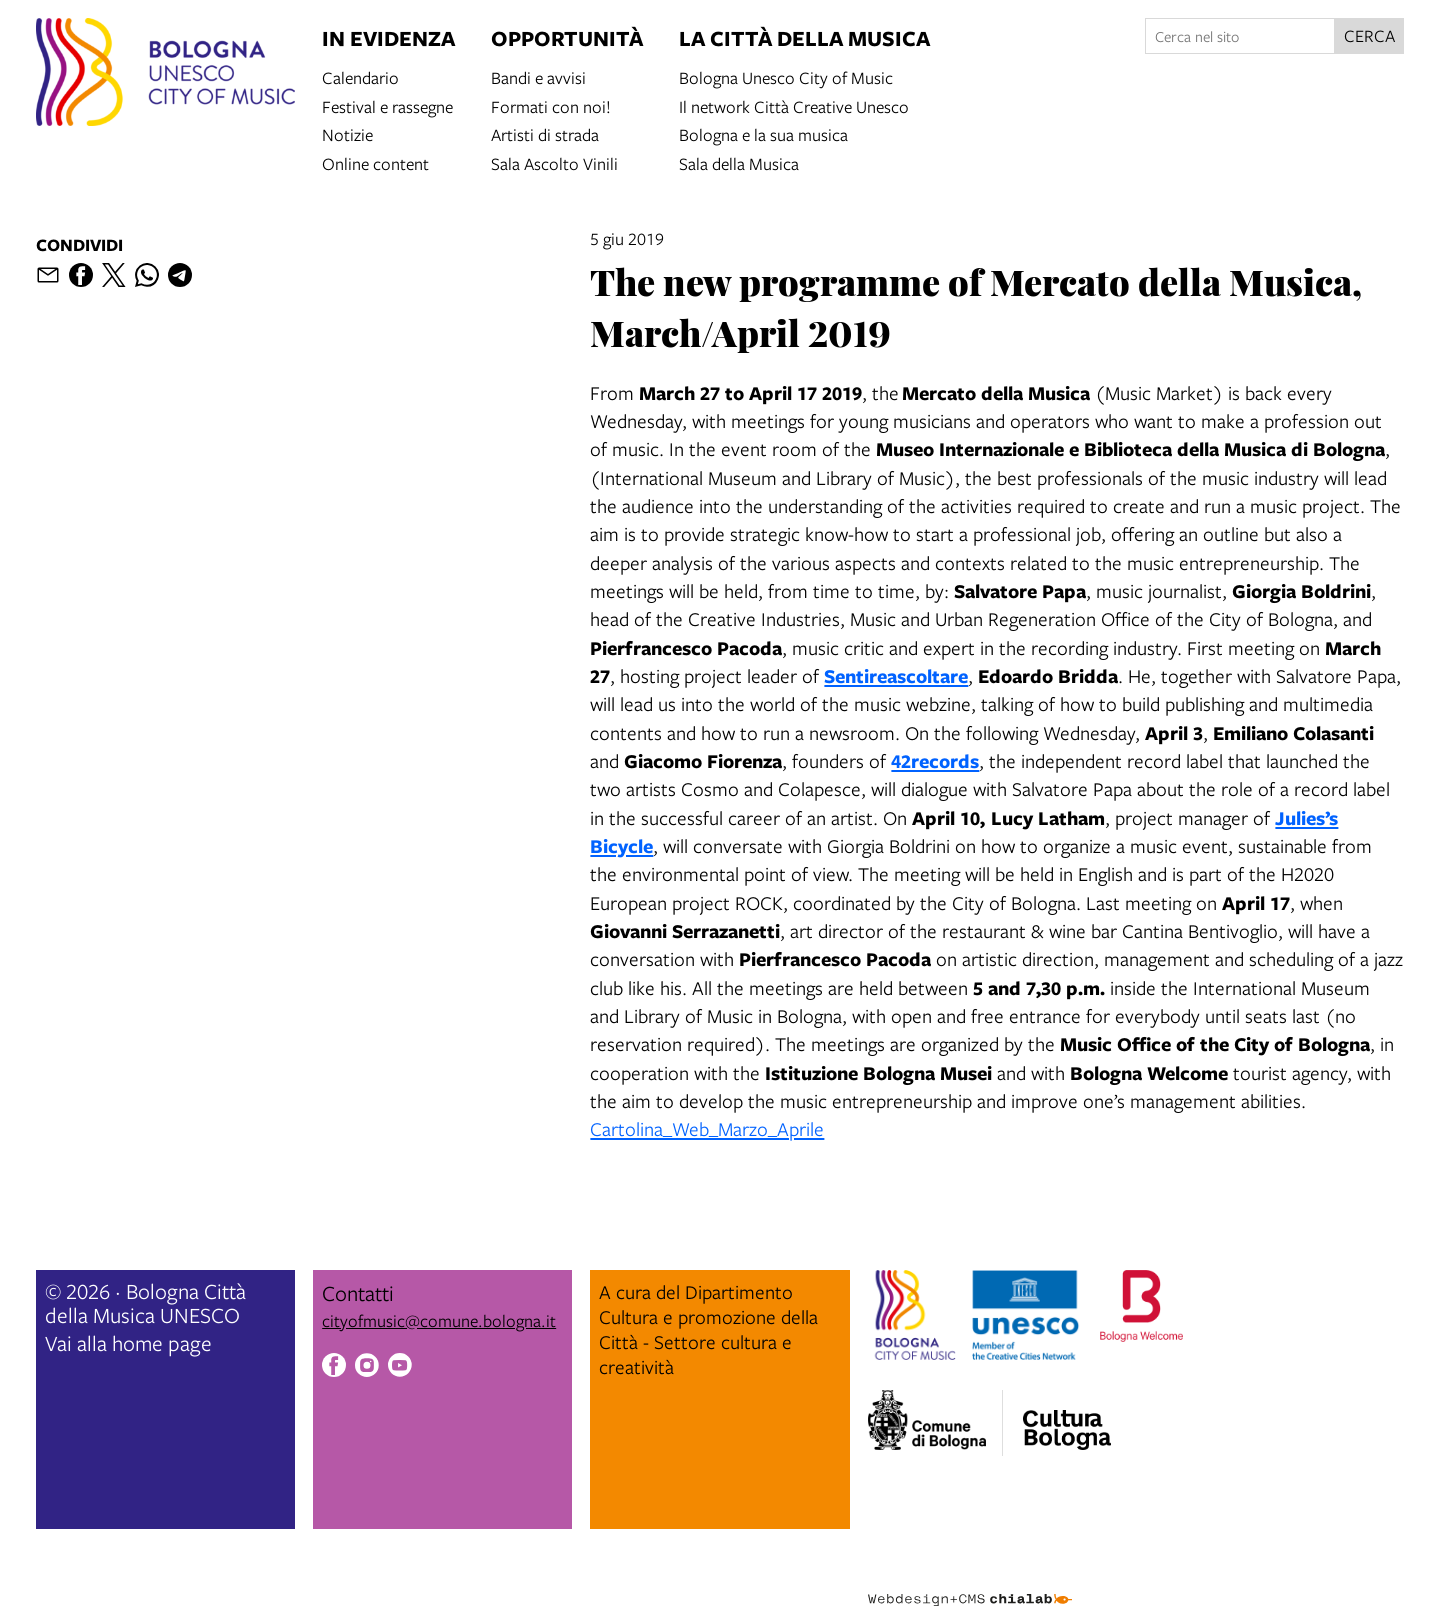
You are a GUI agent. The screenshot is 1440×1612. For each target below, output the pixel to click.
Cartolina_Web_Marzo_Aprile (707, 1128)
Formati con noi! (551, 105)
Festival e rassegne (387, 105)
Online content (375, 162)
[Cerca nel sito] (1240, 36)
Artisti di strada (545, 133)
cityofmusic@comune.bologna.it (439, 1320)
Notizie (347, 133)
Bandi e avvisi (538, 76)
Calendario (360, 76)
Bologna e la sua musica (763, 133)
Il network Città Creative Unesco (794, 105)
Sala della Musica (739, 162)
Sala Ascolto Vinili (554, 162)
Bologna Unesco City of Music (786, 76)
